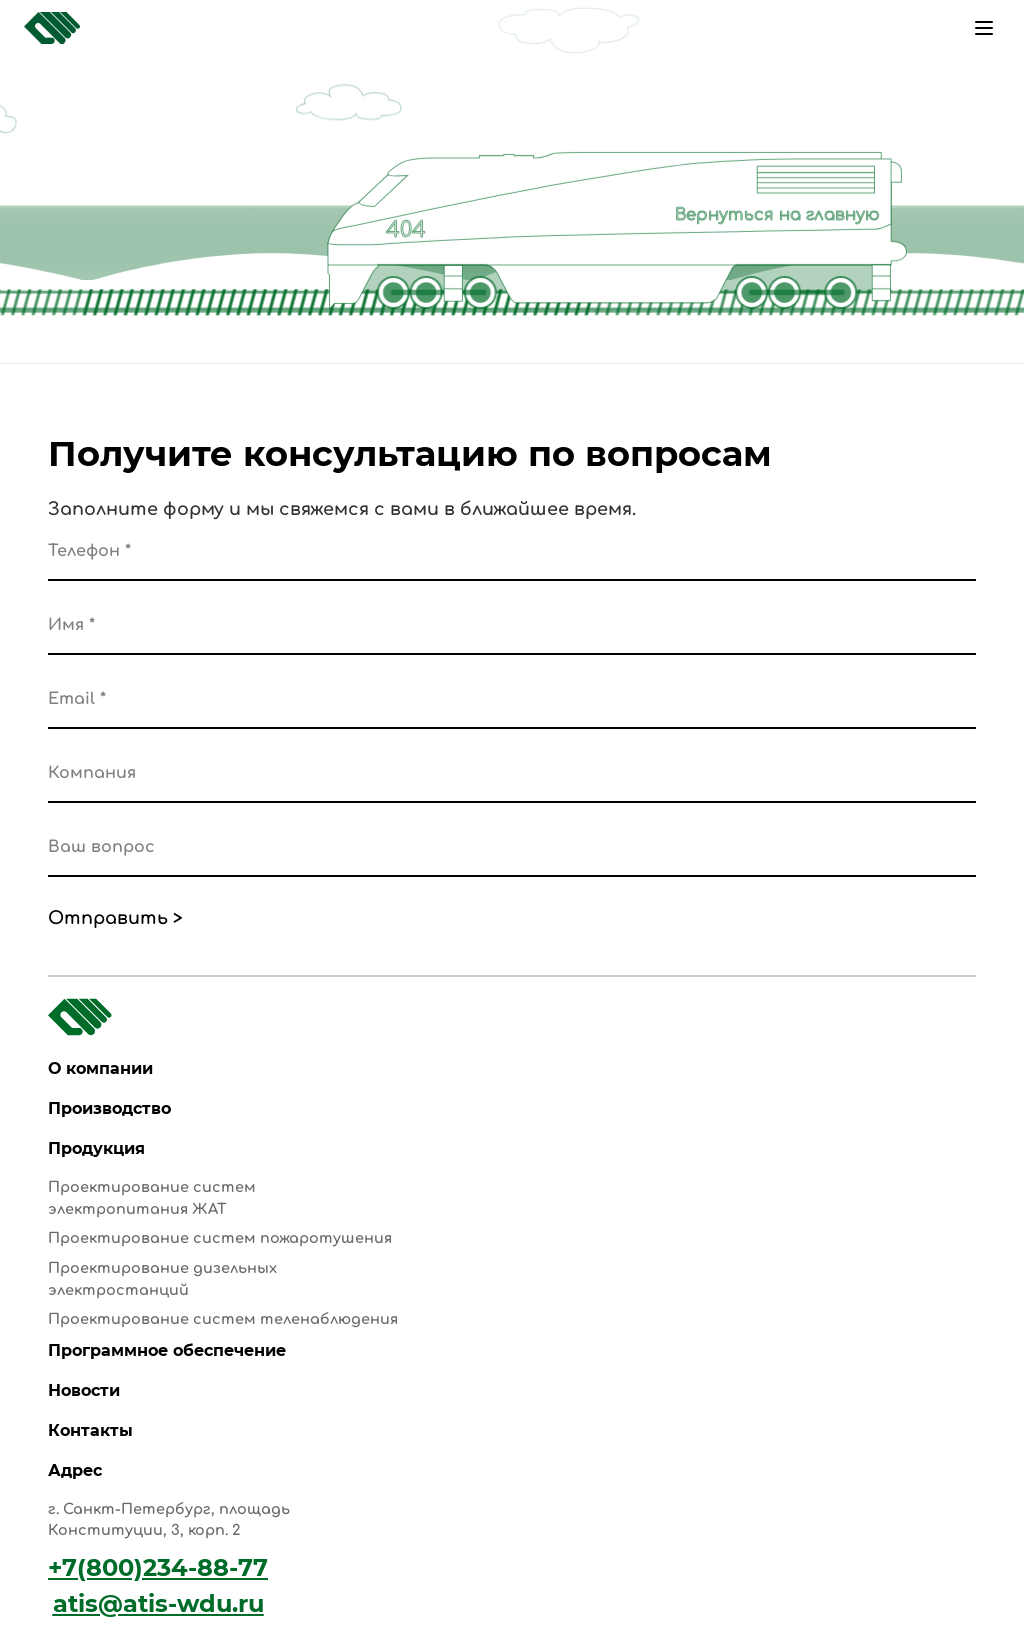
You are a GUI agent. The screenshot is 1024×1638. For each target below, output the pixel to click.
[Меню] (984, 28)
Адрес (75, 1470)
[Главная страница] (52, 28)
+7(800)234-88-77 (158, 1567)
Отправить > (115, 918)
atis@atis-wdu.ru (158, 1603)
